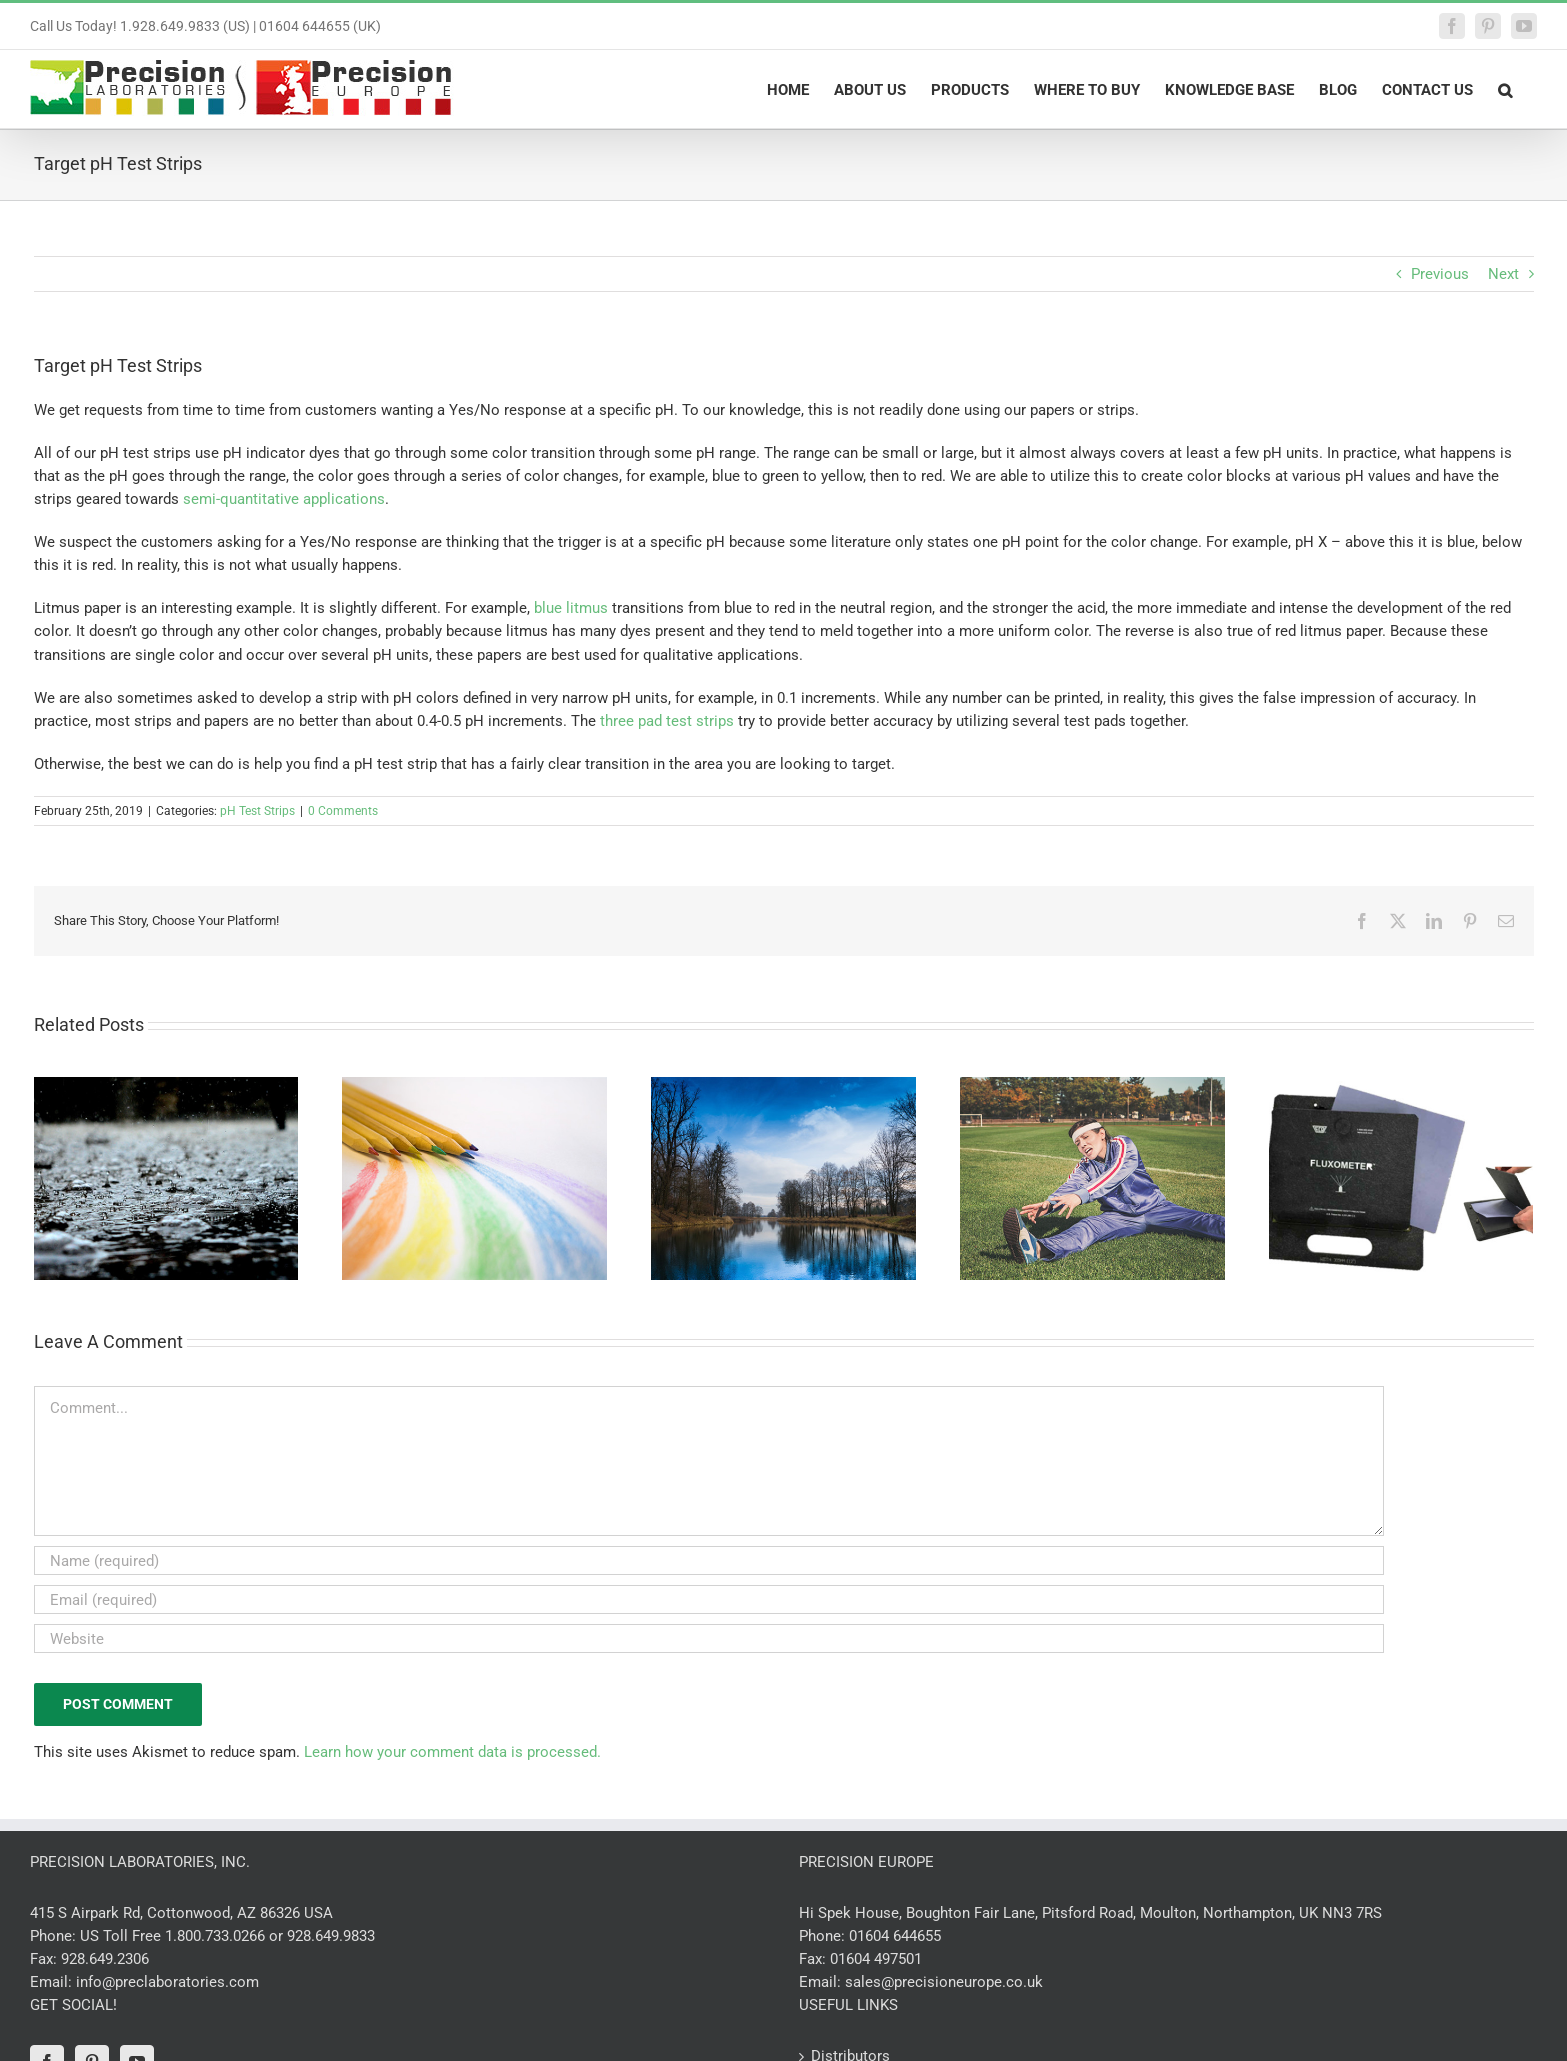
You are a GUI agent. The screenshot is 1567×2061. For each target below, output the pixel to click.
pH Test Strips (257, 811)
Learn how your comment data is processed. (452, 1752)
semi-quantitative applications (284, 499)
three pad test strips (667, 721)
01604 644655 (895, 1936)
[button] (1505, 89)
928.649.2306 (105, 1959)
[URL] (709, 1638)
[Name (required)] (709, 1560)
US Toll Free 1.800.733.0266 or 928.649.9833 (227, 1936)
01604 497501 (876, 1959)
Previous (1440, 274)
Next (1503, 274)
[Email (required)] (709, 1599)
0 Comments (343, 811)
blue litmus (571, 608)
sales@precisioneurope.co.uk (944, 1982)
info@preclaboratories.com (167, 1982)
